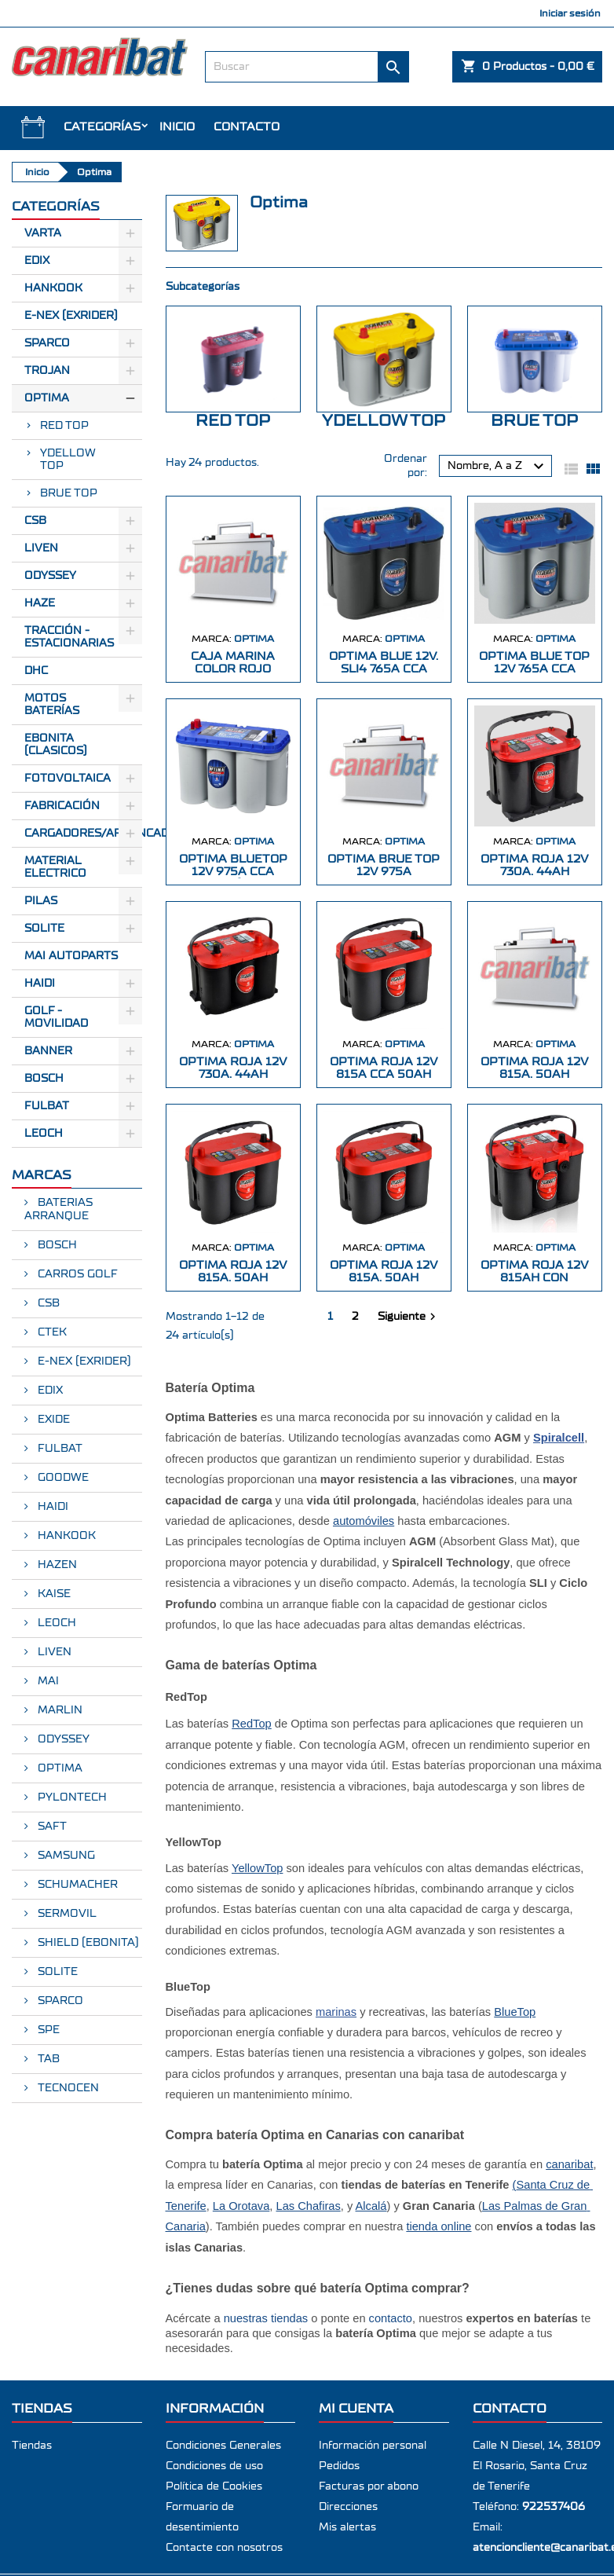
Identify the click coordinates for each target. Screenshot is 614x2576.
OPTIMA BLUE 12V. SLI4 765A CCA (383, 662)
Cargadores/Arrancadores (83, 833)
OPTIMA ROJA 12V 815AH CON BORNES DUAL (535, 1277)
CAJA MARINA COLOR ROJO (233, 662)
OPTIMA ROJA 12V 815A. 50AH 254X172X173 (535, 1074)
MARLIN (58, 1710)
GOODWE (62, 1477)
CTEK (51, 1332)
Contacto (247, 127)
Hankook (53, 288)
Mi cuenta (356, 2408)
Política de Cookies (214, 2486)
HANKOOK (65, 1535)
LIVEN (53, 1652)
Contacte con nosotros (224, 2547)
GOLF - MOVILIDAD (56, 1017)
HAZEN (56, 1564)
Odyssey (50, 575)
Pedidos (339, 2466)
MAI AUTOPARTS (71, 956)
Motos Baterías (51, 704)
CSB (35, 520)
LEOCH (43, 1133)
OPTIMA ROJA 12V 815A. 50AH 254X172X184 (384, 1277)
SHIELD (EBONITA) (87, 1942)
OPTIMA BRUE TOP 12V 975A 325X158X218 (383, 871)
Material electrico (55, 867)
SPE (47, 2030)
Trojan (47, 370)
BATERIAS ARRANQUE (58, 1209)
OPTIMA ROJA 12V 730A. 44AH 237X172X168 (535, 871)
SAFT (51, 1826)
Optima (46, 398)
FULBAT (46, 1106)
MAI (47, 1681)
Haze (39, 603)
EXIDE (52, 1419)
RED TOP (64, 425)
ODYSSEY (62, 1739)
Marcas (41, 1175)
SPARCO (59, 2000)
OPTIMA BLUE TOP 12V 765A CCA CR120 (534, 668)
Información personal (372, 2445)
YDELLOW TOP (68, 459)
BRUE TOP (68, 493)
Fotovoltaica (67, 778)
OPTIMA (58, 1768)
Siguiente (409, 1317)
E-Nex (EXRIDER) (71, 315)
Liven (41, 548)
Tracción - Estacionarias (69, 637)
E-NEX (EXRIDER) (83, 1361)
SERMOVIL (66, 1913)
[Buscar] (307, 66)
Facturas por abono (368, 2486)
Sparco (47, 343)
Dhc (36, 670)
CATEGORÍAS (102, 127)
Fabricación (62, 806)
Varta (42, 233)
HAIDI (39, 983)
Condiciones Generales (223, 2445)
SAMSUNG (65, 1855)
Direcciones (348, 2506)
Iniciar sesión (570, 13)
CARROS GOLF (76, 1274)
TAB (47, 2059)
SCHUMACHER (76, 1884)
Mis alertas (347, 2527)
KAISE (53, 1593)
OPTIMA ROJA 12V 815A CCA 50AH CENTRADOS (384, 1074)
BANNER (48, 1051)
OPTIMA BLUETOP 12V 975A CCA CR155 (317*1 (233, 871)
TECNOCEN (67, 2088)
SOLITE (44, 928)
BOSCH (44, 1078)
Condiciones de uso (214, 2466)
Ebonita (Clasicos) (55, 745)
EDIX (49, 1390)
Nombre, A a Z (498, 466)
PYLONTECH (71, 1797)
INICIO (177, 127)
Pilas (40, 901)
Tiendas (32, 2445)
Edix (36, 260)
